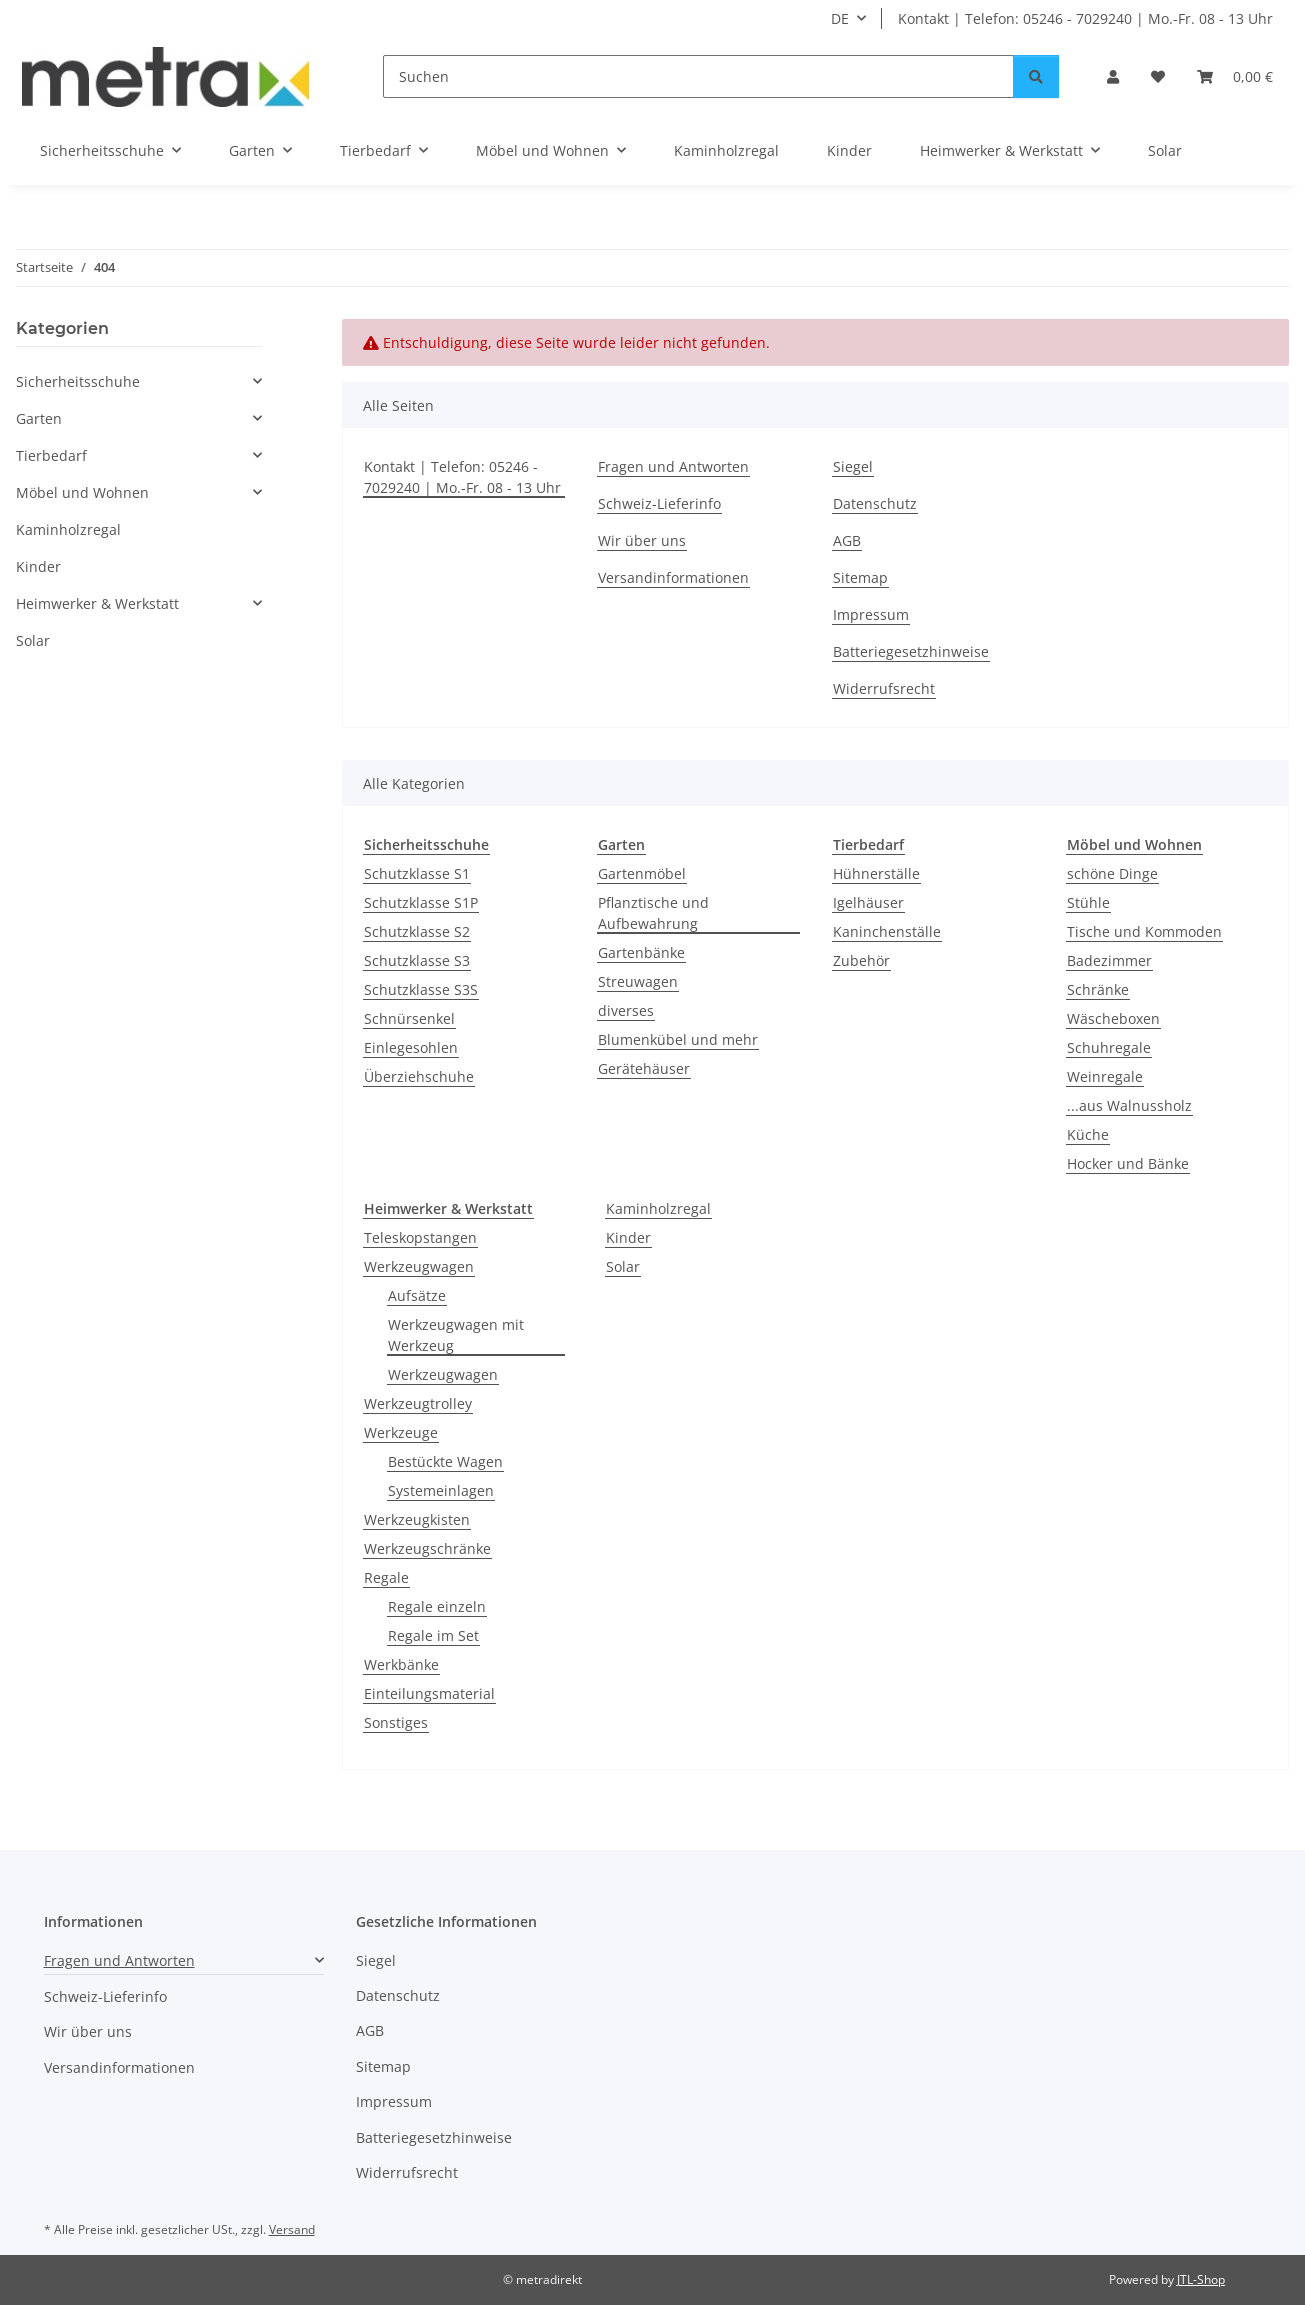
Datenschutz (875, 503)
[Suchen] (698, 76)
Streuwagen (638, 981)
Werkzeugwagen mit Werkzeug (456, 1335)
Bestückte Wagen (445, 1461)
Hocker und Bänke (1128, 1163)
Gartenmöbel (642, 873)
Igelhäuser (868, 902)
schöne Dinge (1112, 873)
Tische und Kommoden (1144, 931)
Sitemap (860, 577)
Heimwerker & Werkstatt (97, 603)
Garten (39, 418)
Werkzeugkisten (417, 1519)
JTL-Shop (1201, 2279)
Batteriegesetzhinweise (911, 651)
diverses (626, 1010)
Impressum (871, 614)
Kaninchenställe (887, 931)
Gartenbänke (641, 952)
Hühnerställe (876, 873)
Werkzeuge (401, 1432)
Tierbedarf (51, 455)
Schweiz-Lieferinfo (659, 503)
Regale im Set (433, 1635)
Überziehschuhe (419, 1076)
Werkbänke (401, 1664)
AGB (847, 540)
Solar (623, 1266)
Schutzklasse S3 (417, 960)
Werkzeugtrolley (418, 1403)
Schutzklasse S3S (421, 989)
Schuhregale (1109, 1047)
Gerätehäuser (644, 1068)
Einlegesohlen (411, 1047)
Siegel (853, 466)
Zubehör (861, 960)
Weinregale (1105, 1076)
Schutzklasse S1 (417, 873)
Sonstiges (396, 1722)
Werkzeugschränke (427, 1548)
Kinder (628, 1237)
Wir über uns (642, 540)
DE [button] (840, 18)
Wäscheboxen (1113, 1018)
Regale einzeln (437, 1606)
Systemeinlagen (441, 1490)
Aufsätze (417, 1295)
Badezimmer (1109, 960)
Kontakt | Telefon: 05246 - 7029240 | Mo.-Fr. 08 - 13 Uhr (1085, 18)
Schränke (1098, 989)
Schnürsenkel (409, 1018)
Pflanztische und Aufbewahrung (653, 913)
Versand (292, 2229)
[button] (1113, 76)
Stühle (1088, 902)
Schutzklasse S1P (421, 902)
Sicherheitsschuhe (78, 381)
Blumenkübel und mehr (678, 1039)
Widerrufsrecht (884, 688)
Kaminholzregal (658, 1208)
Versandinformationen (673, 577)
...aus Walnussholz (1129, 1105)
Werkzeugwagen (419, 1266)
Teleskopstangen (420, 1237)
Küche (1088, 1134)
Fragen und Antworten (673, 466)
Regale (386, 1577)
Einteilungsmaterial (429, 1693)
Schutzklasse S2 (417, 931)
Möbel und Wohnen (82, 492)
